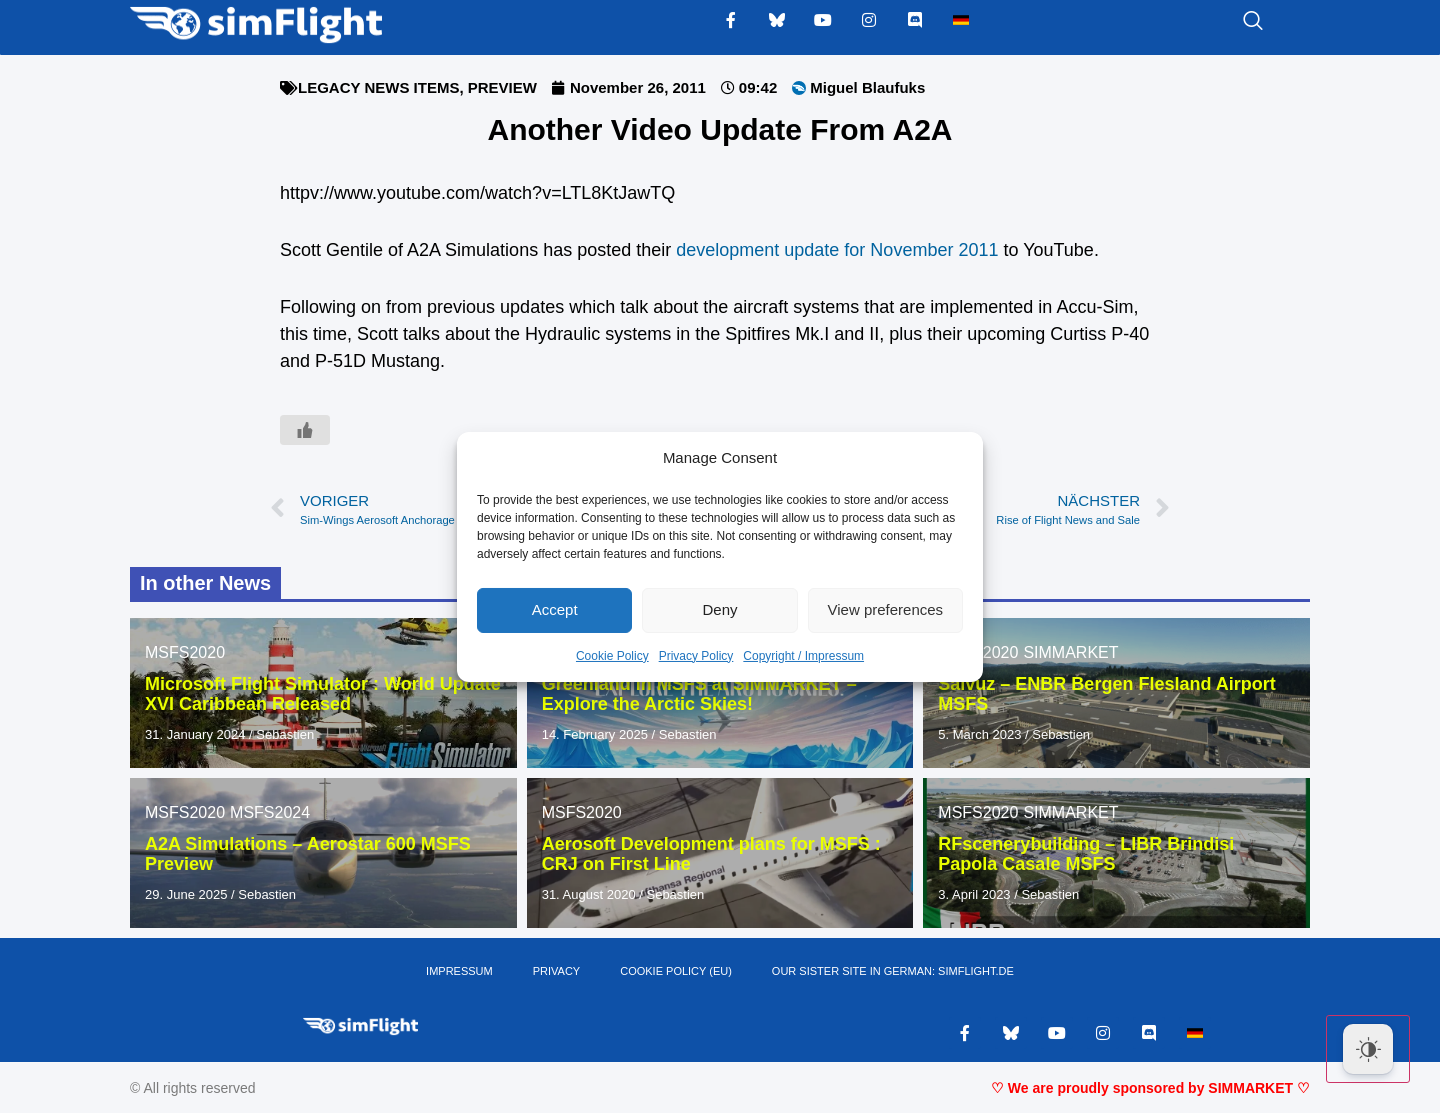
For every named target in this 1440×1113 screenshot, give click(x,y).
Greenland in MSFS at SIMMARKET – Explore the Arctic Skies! (699, 694)
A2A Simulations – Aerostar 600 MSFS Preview (308, 854)
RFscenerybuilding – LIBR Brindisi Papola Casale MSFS (1086, 854)
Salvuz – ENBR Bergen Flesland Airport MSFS (1106, 694)
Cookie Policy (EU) (676, 971)
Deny (719, 609)
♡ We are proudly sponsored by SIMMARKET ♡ (1150, 1088)
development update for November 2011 (837, 250)
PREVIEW (502, 87)
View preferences (886, 609)
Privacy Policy (696, 656)
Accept (555, 609)
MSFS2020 (185, 652)
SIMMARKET (1070, 652)
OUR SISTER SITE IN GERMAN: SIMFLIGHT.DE (893, 971)
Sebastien (285, 734)
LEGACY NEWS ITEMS (378, 87)
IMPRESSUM (459, 971)
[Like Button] (305, 430)
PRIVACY (556, 971)
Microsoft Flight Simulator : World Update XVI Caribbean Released (323, 694)
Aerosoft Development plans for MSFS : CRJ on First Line (711, 854)
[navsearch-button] (1228, 22)
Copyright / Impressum (803, 656)
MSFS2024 (270, 812)
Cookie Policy (612, 656)
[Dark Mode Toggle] (1368, 1049)
